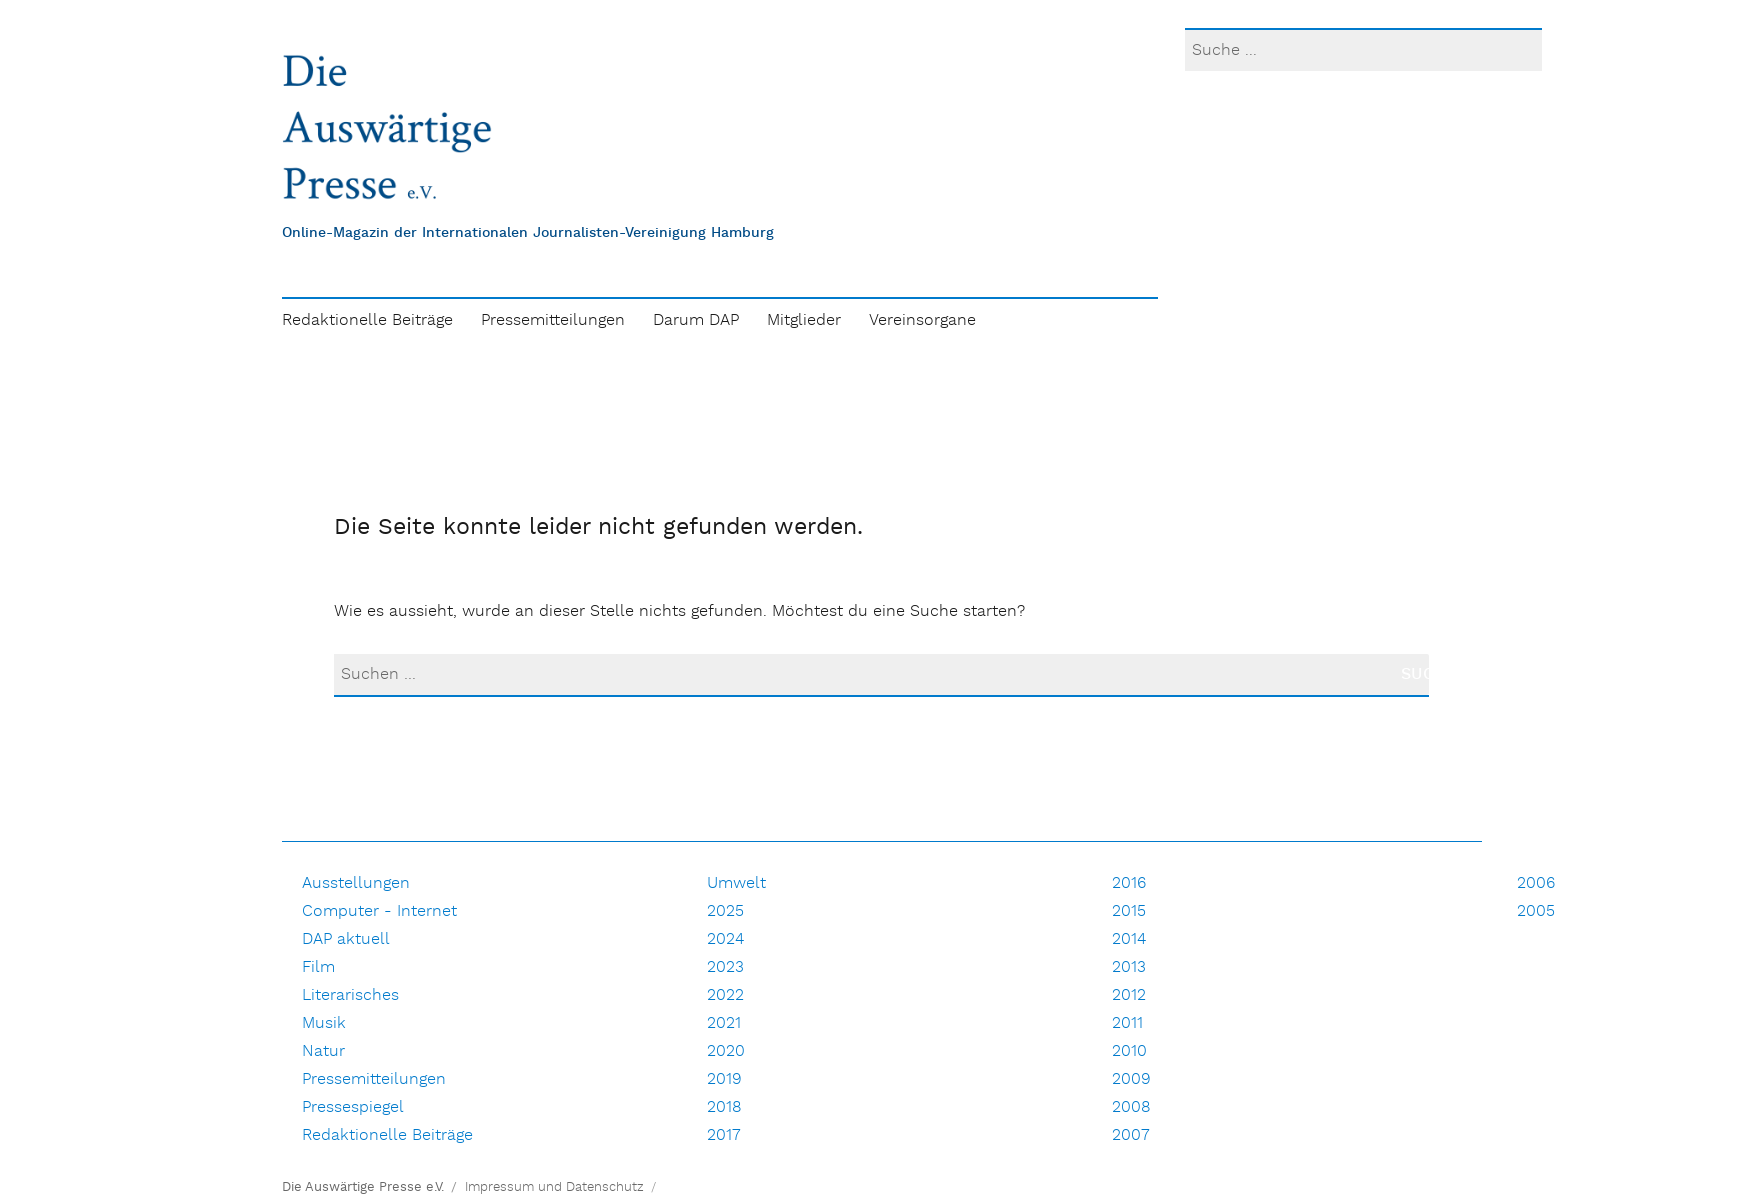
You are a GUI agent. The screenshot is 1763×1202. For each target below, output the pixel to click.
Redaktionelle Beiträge (367, 320)
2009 (1131, 1079)
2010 (1129, 1051)
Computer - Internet (379, 911)
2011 (1127, 1023)
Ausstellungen (356, 883)
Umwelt (736, 883)
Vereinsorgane (922, 320)
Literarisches (350, 995)
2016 (1129, 883)
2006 (1536, 883)
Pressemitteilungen (553, 320)
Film (318, 967)
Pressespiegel (353, 1107)
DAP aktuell (346, 939)
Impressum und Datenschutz (554, 1187)
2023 (725, 967)
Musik (324, 1023)
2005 (1536, 911)
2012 (1129, 995)
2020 (726, 1051)
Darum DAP (696, 320)
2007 (1131, 1135)
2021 (724, 1023)
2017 (724, 1135)
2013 (1129, 967)
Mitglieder (804, 320)
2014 (1129, 939)
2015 (1129, 911)
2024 (725, 939)
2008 (1131, 1107)
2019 (724, 1079)
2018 (724, 1107)
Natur (323, 1051)
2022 (725, 995)
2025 (725, 911)
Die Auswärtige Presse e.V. (363, 1187)
